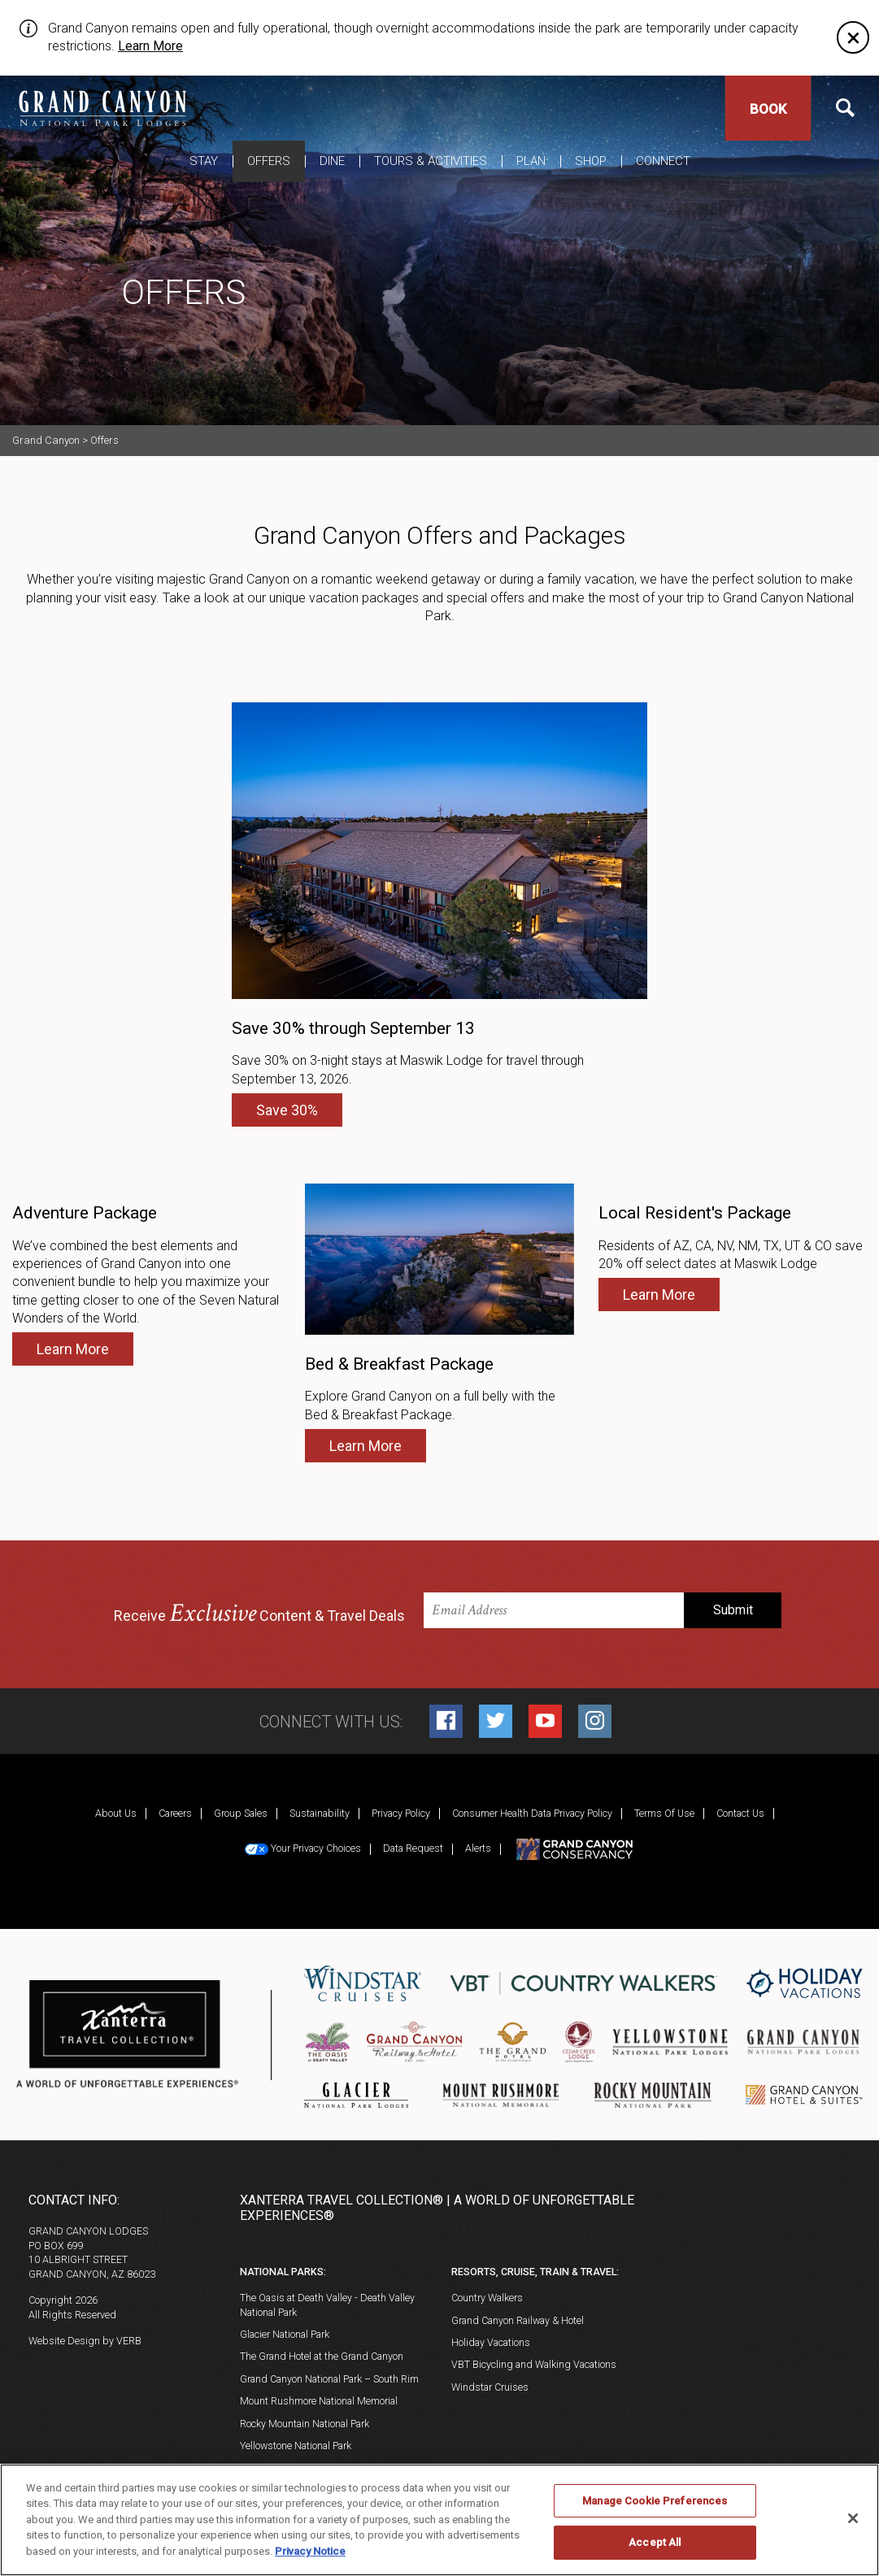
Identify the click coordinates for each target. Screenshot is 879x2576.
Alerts (478, 1848)
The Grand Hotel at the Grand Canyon (321, 2356)
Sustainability (319, 1813)
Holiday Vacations (490, 2342)
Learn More (150, 46)
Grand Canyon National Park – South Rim (329, 2379)
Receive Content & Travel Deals (259, 1614)
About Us (116, 1813)
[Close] (853, 37)
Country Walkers (487, 2297)
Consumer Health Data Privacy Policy (532, 1813)
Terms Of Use (664, 1813)
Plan (531, 161)
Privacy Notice (310, 2551)
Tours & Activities (430, 161)
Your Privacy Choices (303, 1848)
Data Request (413, 1848)
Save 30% (287, 1110)
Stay (203, 161)
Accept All (655, 2542)
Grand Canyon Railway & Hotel (517, 2320)
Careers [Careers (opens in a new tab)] (175, 1813)
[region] (439, 2520)
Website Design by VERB (84, 2341)
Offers (268, 161)
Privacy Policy (401, 1813)
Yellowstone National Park (295, 2445)
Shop (591, 161)
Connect (663, 161)
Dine (332, 161)
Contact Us (740, 1813)
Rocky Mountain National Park (304, 2423)
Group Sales (241, 1813)
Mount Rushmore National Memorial (319, 2401)
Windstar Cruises (490, 2387)
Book (768, 109)
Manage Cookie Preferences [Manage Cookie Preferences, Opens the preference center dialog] (654, 2501)
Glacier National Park (284, 2334)
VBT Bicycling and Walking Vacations (533, 2364)
